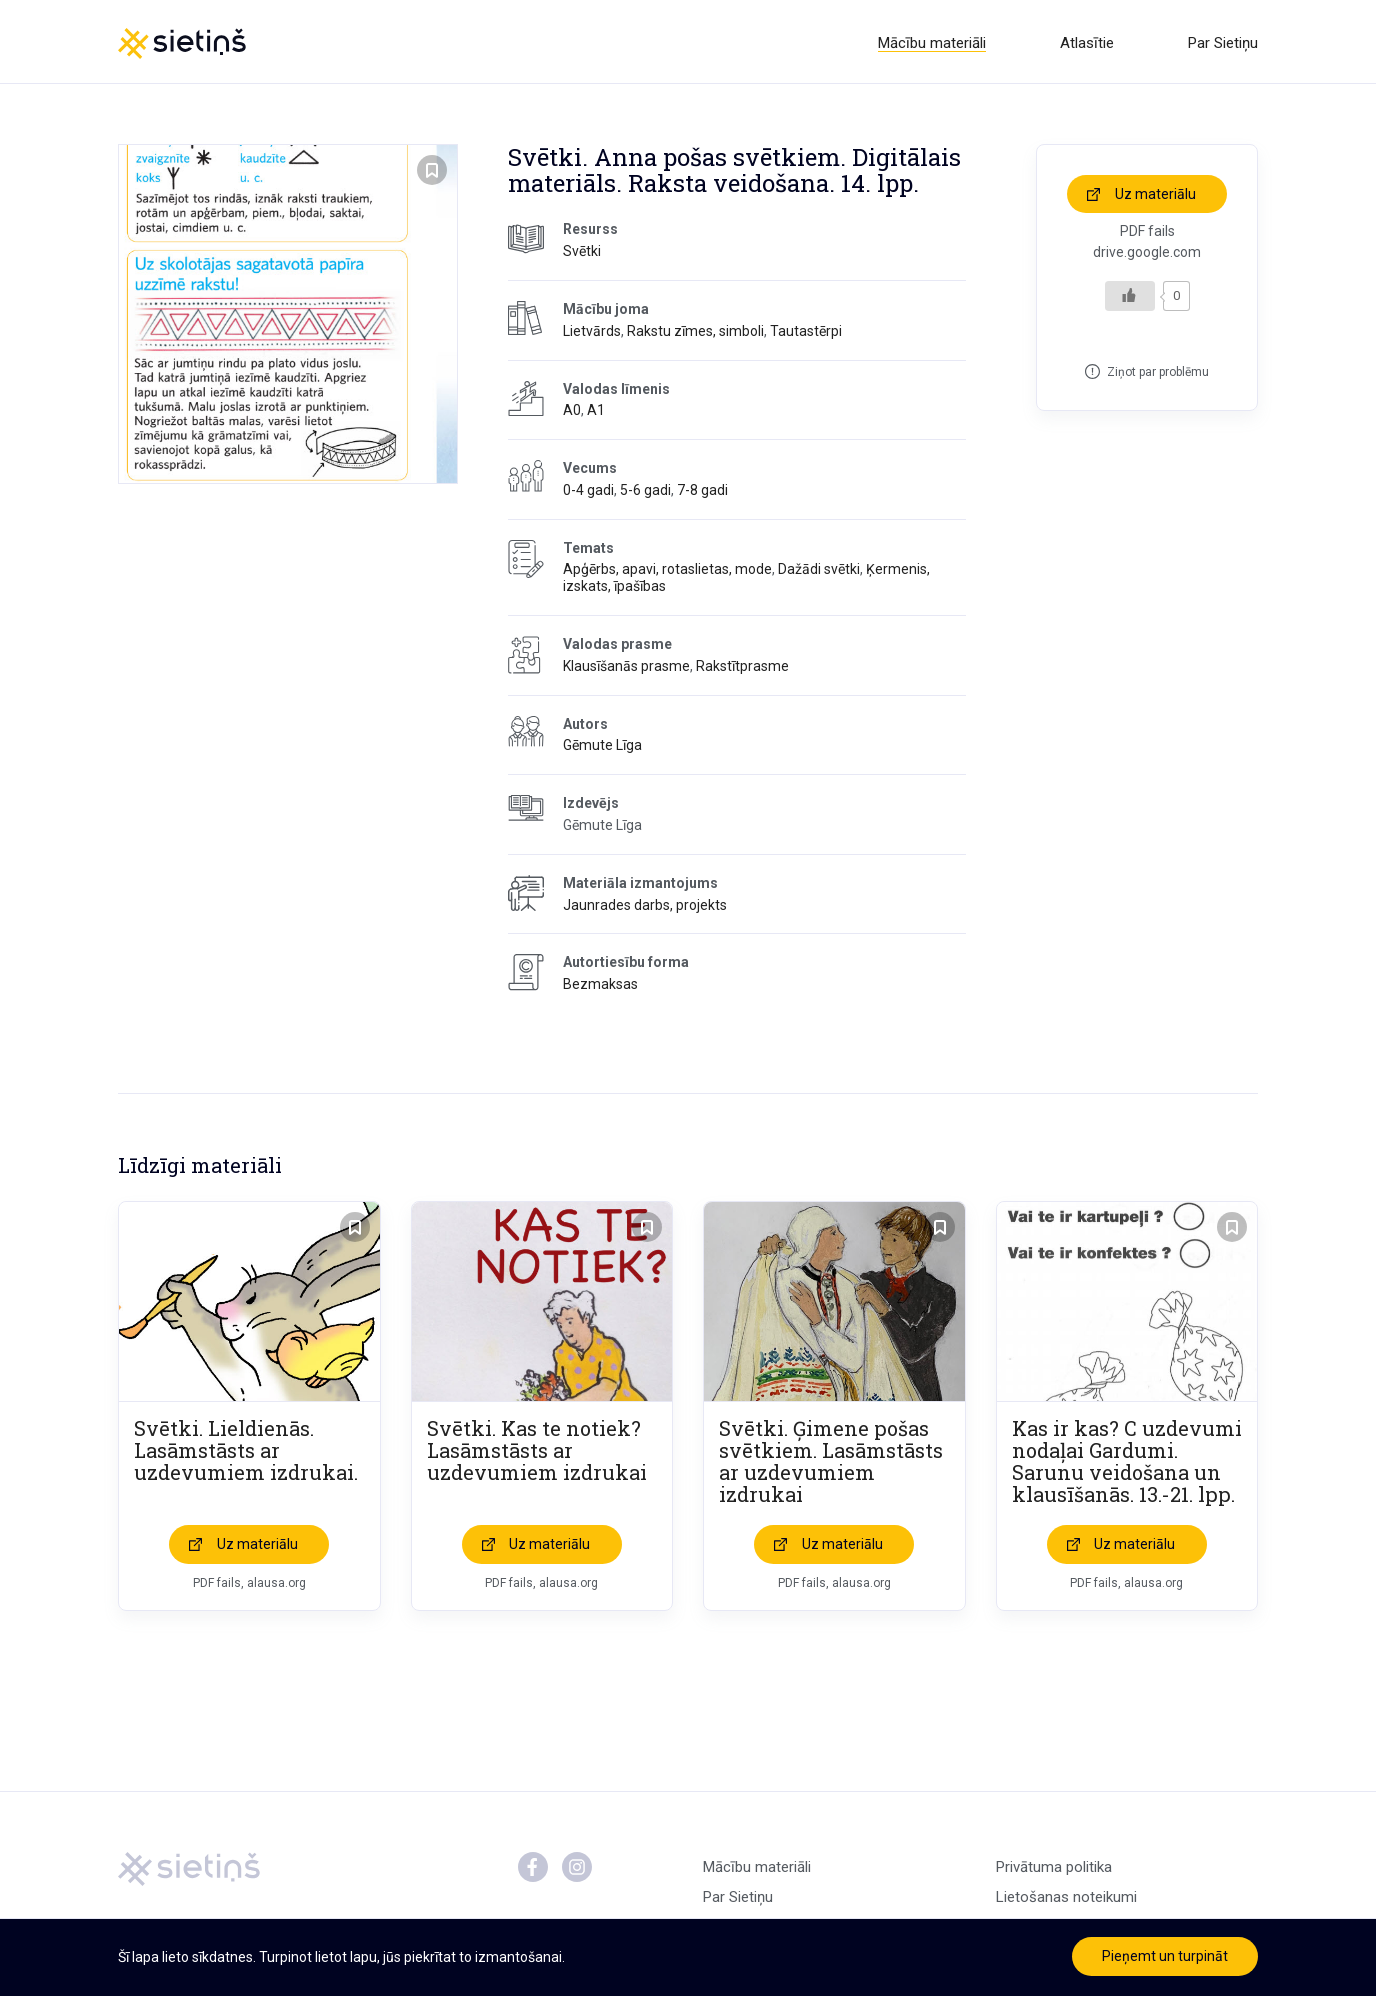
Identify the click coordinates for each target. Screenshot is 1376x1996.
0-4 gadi (588, 493)
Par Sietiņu (1223, 43)
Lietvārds (592, 334)
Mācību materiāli (932, 43)
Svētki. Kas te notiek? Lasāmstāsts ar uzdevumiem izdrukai (537, 1454)
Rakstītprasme (742, 669)
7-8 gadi (702, 493)
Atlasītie (1087, 43)
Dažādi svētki (819, 573)
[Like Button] (1130, 299)
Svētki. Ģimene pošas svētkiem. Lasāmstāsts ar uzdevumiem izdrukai (831, 1465)
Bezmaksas (600, 988)
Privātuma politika (1054, 1871)
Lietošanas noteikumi (1066, 1901)
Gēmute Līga (602, 749)
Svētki (582, 255)
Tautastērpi (806, 334)
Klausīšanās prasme (626, 669)
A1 (596, 414)
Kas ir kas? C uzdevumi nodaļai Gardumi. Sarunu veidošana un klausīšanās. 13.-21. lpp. (1127, 1465)
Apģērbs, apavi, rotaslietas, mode (667, 573)
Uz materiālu (1155, 197)
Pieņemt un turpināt (1165, 1956)
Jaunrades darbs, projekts (645, 908)
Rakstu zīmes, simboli (695, 334)
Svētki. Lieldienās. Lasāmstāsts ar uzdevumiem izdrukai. (246, 1454)
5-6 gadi (645, 493)
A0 (572, 414)
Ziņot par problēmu (1158, 375)
